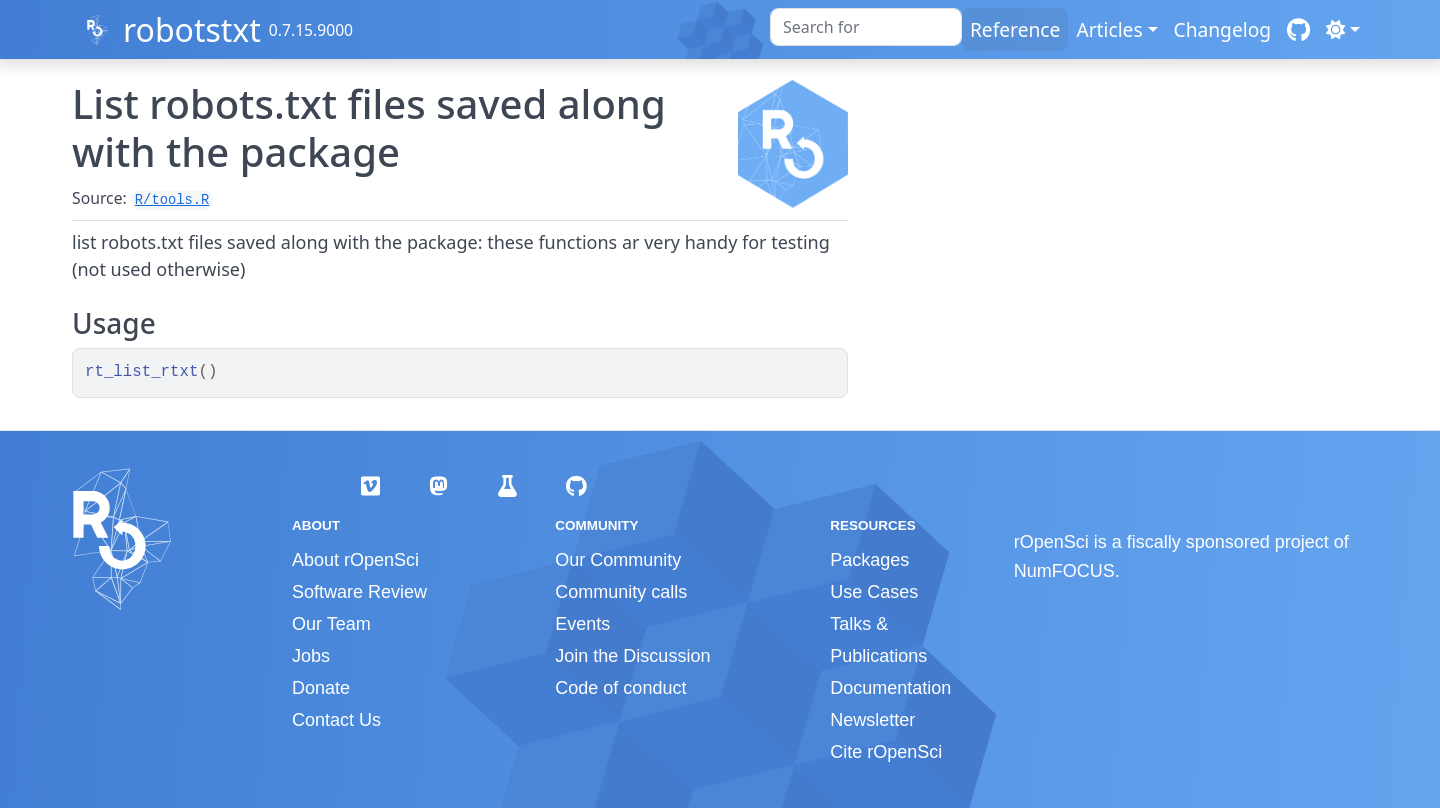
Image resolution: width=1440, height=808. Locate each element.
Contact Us (336, 720)
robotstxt (192, 29)
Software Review (359, 592)
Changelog (1223, 29)
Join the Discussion (632, 656)
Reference (1015, 29)
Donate (321, 688)
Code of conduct (620, 688)
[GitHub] (1298, 29)
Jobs (311, 656)
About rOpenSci (355, 560)
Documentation (890, 688)
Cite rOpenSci (886, 752)
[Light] (1343, 29)
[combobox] (866, 27)
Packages (869, 560)
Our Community (618, 560)
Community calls (621, 592)
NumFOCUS (1064, 571)
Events (582, 624)
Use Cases (874, 592)
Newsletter (872, 720)
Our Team (331, 624)
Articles (1109, 29)
